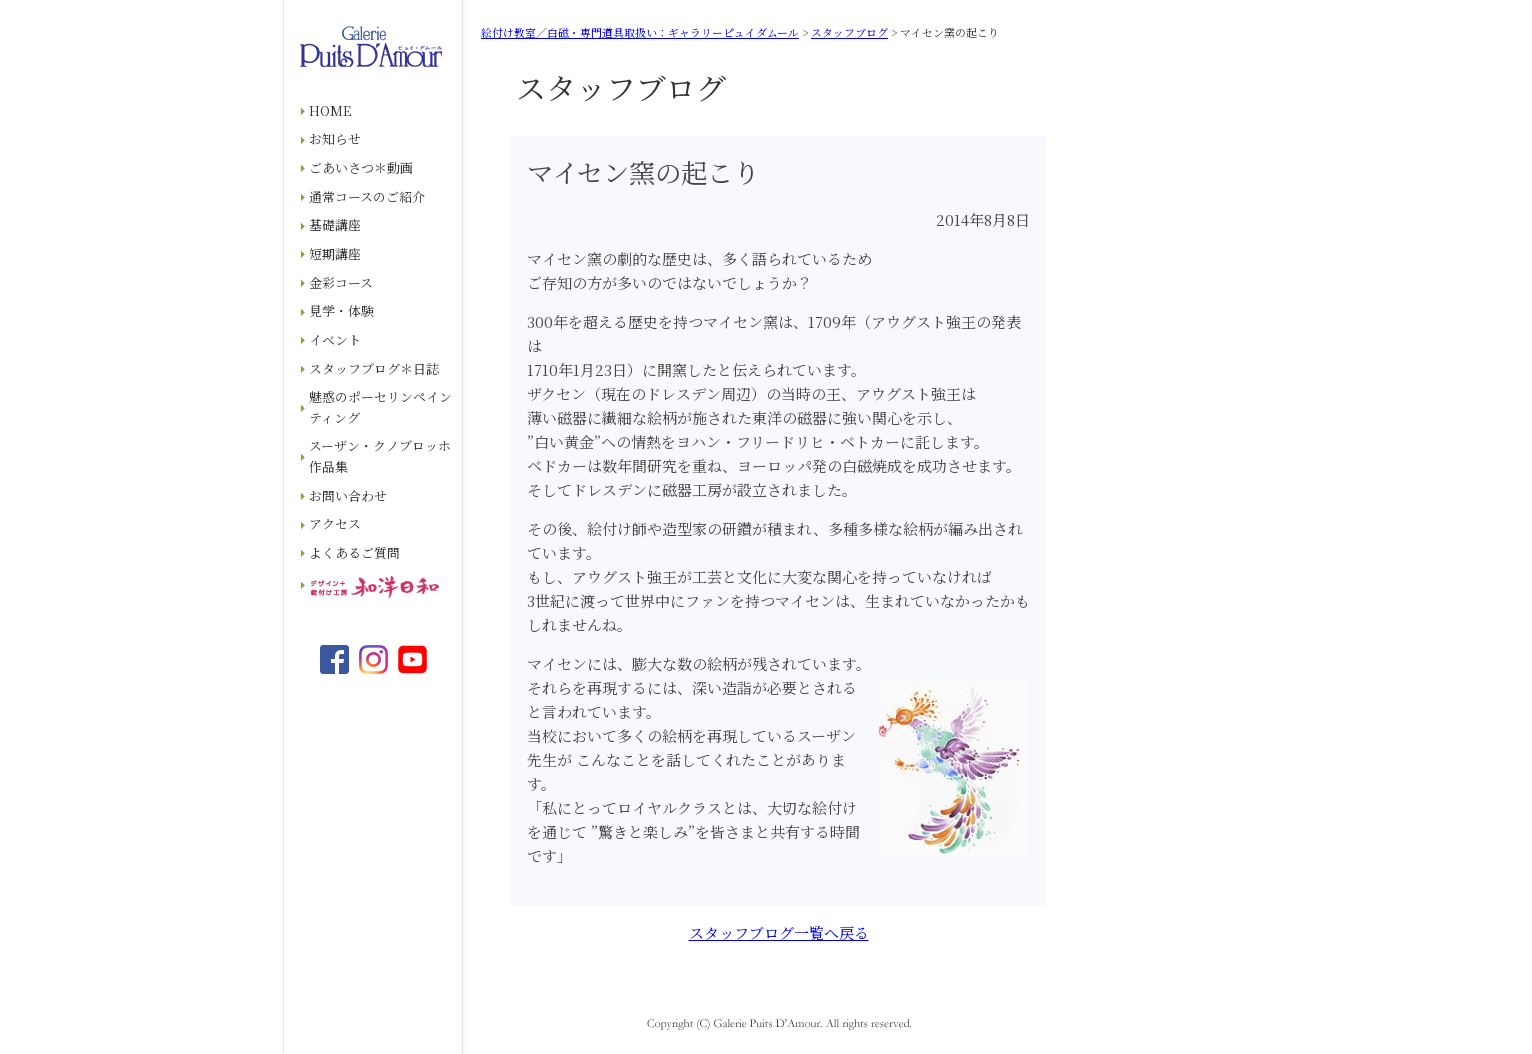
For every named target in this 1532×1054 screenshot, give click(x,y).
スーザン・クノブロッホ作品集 (380, 456)
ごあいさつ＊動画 (361, 167)
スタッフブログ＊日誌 (374, 368)
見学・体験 (341, 310)
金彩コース (341, 282)
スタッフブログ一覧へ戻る (779, 932)
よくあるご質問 (354, 552)
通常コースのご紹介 (367, 196)
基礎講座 (335, 224)
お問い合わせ (348, 495)
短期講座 (335, 253)
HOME (330, 110)
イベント (335, 339)
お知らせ (335, 138)
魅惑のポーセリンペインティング (380, 407)
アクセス (335, 523)
